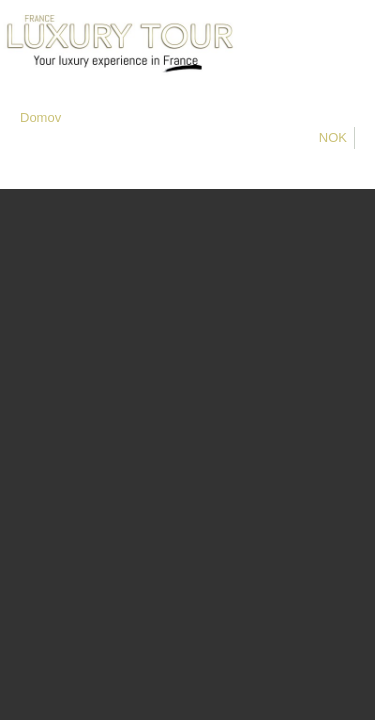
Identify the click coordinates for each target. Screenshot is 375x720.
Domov (40, 117)
